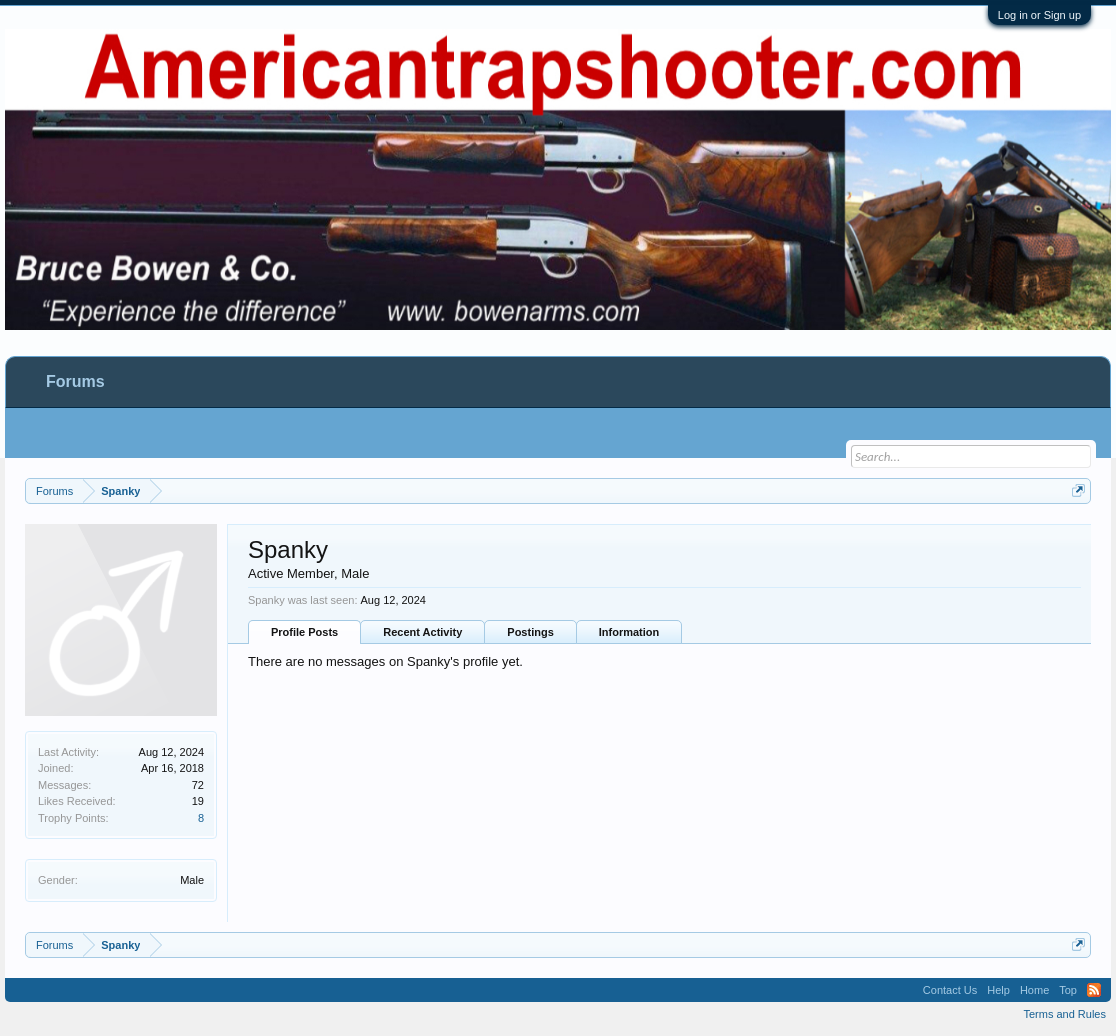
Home (1034, 990)
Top (1068, 990)
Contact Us (950, 990)
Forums (75, 381)
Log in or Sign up (1039, 15)
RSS (1094, 990)
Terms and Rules (1064, 1014)
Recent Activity (422, 632)
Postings (530, 632)
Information (629, 632)
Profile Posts (304, 632)
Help (998, 990)
